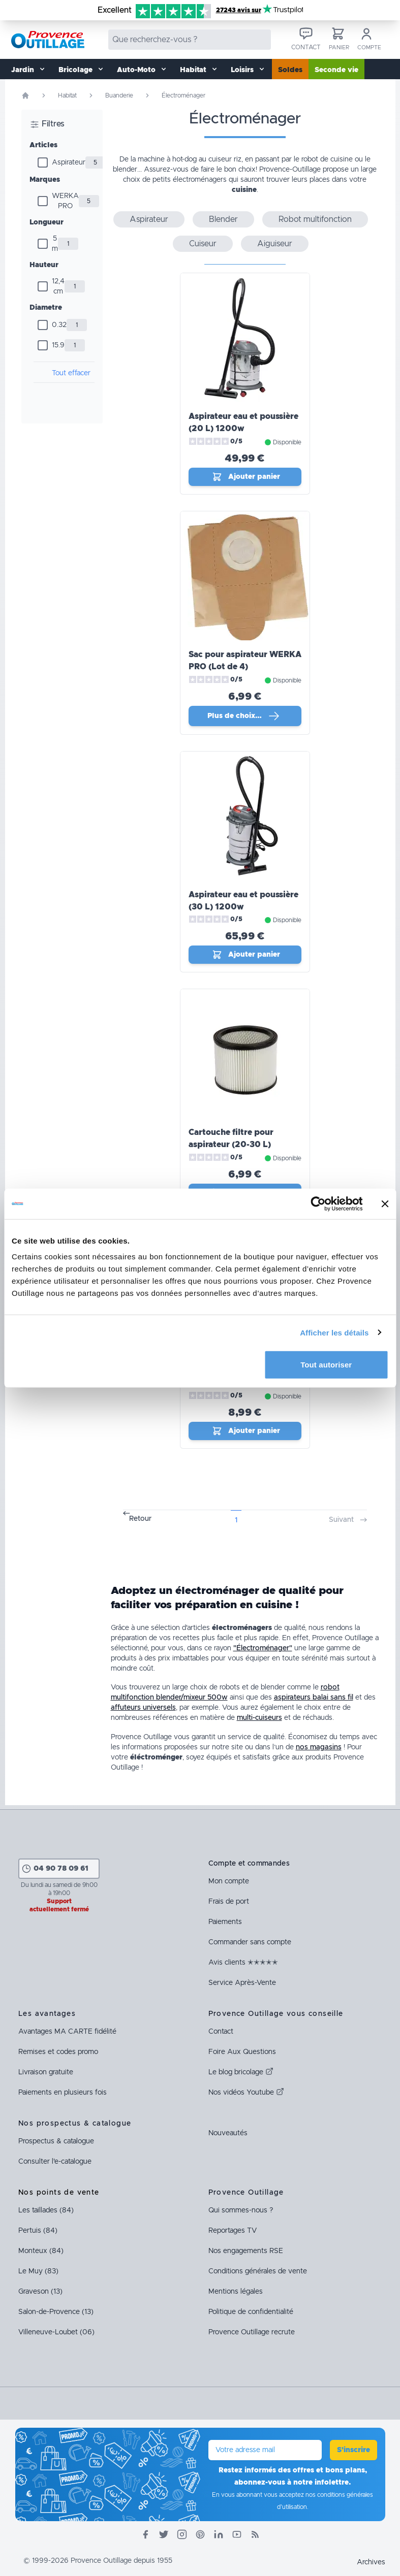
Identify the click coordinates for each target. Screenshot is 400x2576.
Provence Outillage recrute (251, 2332)
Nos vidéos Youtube (246, 2092)
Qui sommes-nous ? (240, 2210)
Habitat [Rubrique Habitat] (67, 95)
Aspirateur (68, 162)
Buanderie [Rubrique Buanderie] (119, 95)
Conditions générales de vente (257, 2271)
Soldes (290, 70)
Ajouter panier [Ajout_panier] (246, 477)
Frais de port (228, 1901)
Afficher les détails (334, 1332)
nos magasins (319, 1747)
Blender (223, 219)
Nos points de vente (59, 2192)
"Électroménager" (262, 1648)
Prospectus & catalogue (56, 2141)
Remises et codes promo (58, 2052)
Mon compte (228, 1881)
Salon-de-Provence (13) (56, 2312)
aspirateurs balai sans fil (313, 1697)
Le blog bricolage (240, 2072)
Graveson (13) (40, 2291)
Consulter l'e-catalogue (54, 2161)
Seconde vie (336, 70)
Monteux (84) (41, 2251)
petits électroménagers (189, 179)
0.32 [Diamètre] (59, 325)
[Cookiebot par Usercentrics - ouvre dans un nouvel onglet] (317, 1203)
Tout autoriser (326, 1364)
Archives (371, 2562)
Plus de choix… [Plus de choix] (243, 716)
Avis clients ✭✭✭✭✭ (243, 1962)
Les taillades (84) (46, 2210)
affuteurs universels (143, 1707)
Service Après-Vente (242, 1982)
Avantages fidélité (67, 2031)
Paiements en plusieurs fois (62, 2092)
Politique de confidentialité (250, 2312)
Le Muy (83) (38, 2271)
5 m (55, 243)
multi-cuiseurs (259, 1717)
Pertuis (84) (37, 2230)
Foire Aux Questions (242, 2052)
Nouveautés (228, 2133)
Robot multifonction (315, 219)
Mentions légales (235, 2291)
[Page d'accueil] (25, 95)
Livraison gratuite (45, 2072)
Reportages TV (232, 2230)
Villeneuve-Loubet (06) (56, 2332)
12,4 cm (58, 286)
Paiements (225, 1922)
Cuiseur (203, 244)
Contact (220, 2031)
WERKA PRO (65, 201)
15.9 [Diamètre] (58, 345)
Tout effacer (71, 373)
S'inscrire (353, 2450)
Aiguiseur (274, 244)
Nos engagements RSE (245, 2251)
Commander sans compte (249, 1942)
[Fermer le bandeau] (384, 1203)
